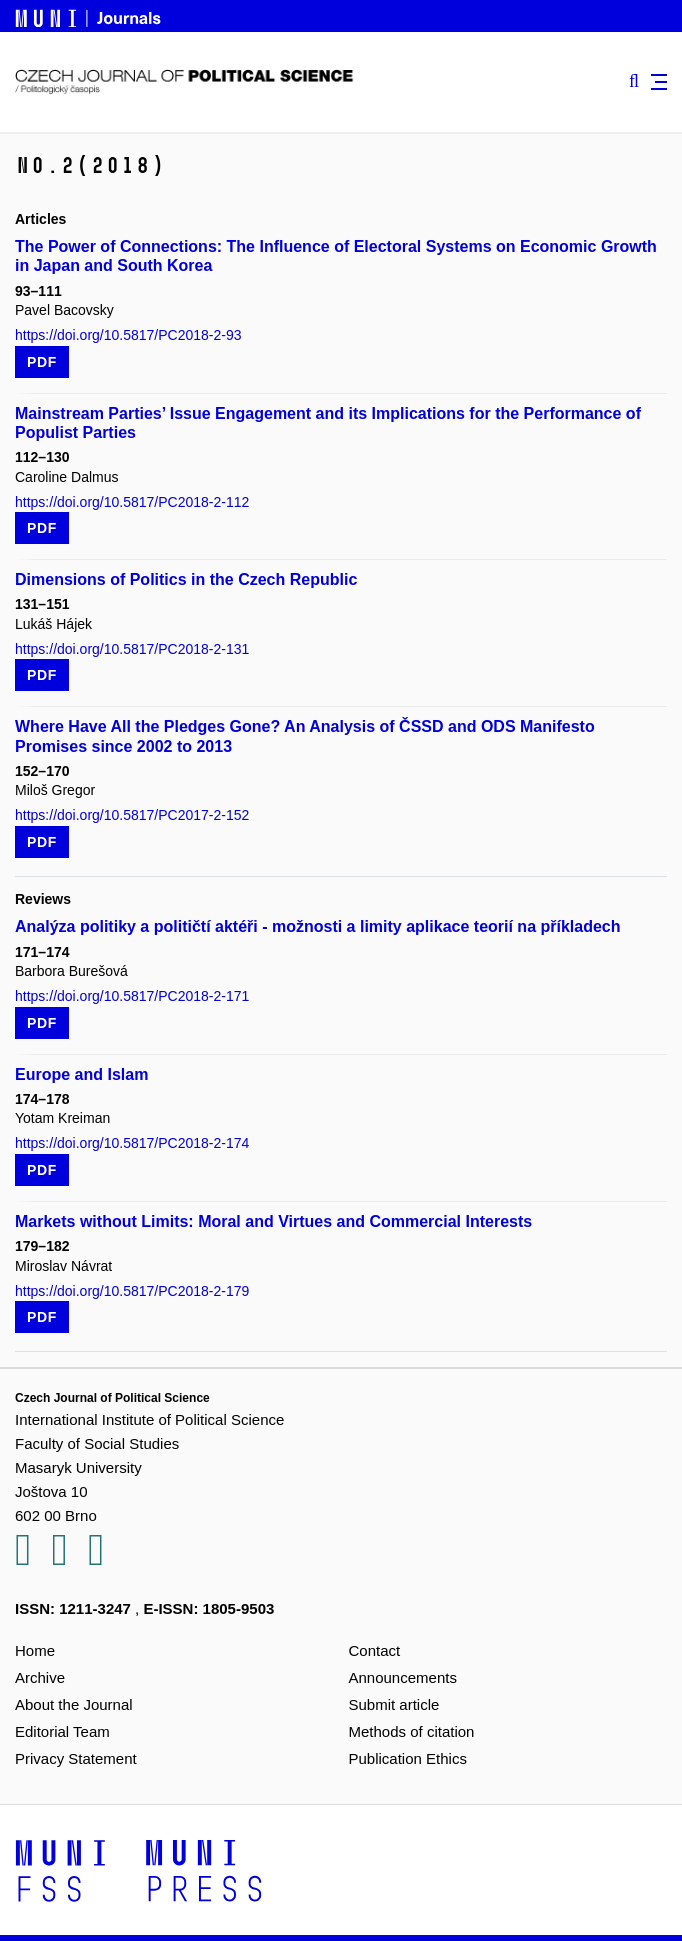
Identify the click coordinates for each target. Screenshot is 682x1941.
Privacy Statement (76, 1758)
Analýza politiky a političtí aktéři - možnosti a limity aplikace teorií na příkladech (318, 926)
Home (35, 1650)
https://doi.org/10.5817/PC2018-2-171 (132, 996)
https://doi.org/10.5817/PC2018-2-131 (132, 649)
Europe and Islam (81, 1074)
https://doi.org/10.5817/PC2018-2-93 (128, 335)
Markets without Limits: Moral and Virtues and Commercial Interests (273, 1221)
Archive (40, 1677)
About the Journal (74, 1704)
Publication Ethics (408, 1758)
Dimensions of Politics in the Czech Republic (186, 579)
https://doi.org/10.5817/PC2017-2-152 (132, 815)
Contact (375, 1650)
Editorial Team (62, 1731)
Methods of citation (412, 1731)
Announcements (403, 1677)
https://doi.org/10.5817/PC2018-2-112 (132, 502)
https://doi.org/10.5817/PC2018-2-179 (132, 1291)
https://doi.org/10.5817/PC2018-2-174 (132, 1143)
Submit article (394, 1704)
